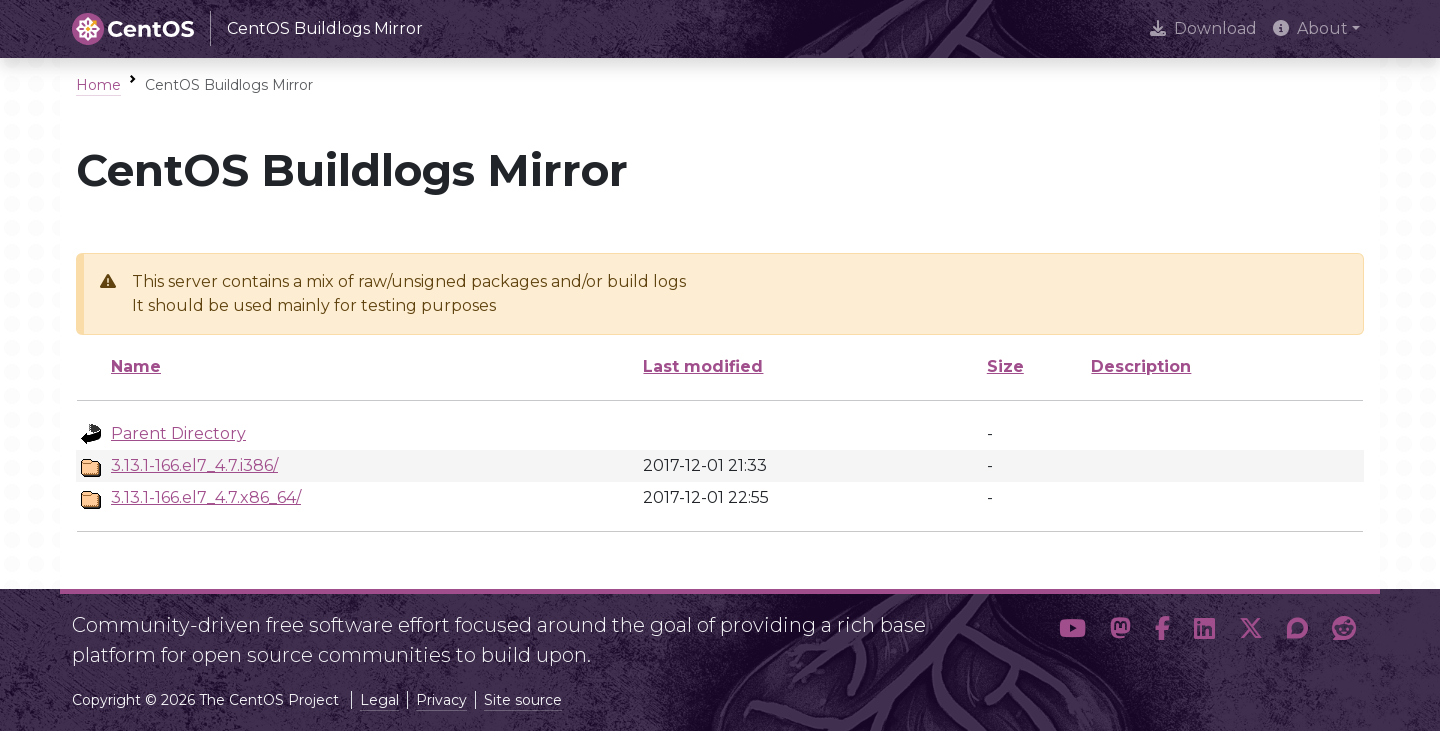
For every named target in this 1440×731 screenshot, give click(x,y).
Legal (379, 700)
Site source (523, 700)
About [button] (1310, 28)
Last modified (703, 366)
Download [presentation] (1203, 28)
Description (1141, 366)
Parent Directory (178, 433)
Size (1005, 366)
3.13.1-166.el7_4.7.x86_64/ (206, 497)
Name (136, 366)
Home (98, 85)
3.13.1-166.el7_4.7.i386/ (194, 465)
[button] (1072, 632)
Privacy (441, 700)
